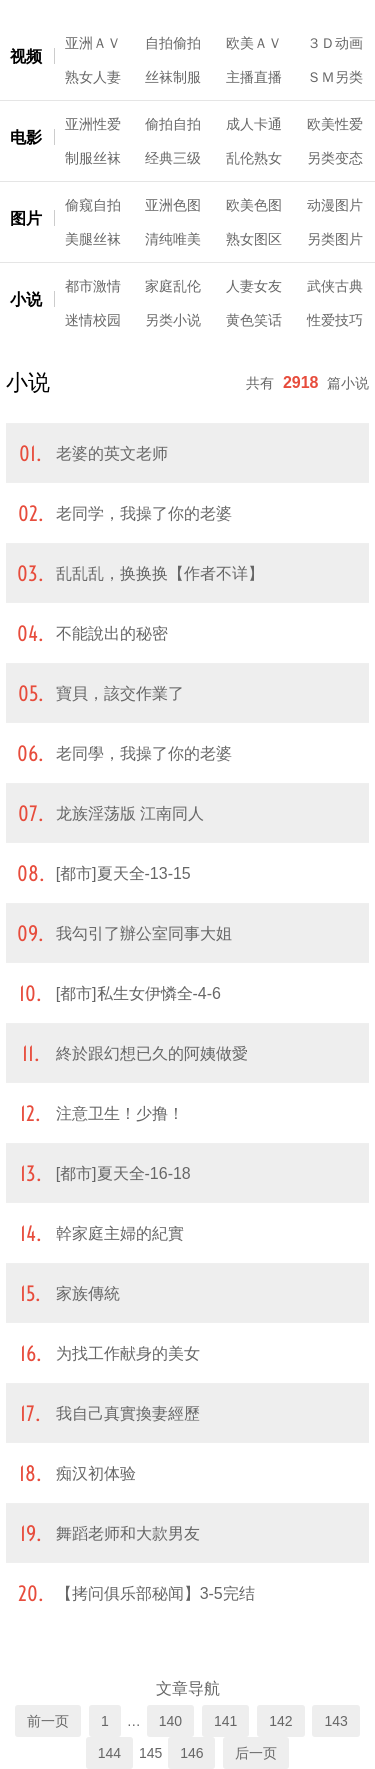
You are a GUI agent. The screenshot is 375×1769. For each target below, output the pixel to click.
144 (109, 1753)
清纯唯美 (173, 239)
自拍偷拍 (173, 43)
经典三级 (173, 158)
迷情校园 (93, 320)
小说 (26, 299)
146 (191, 1753)
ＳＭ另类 (335, 77)
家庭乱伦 (173, 286)
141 (225, 1721)
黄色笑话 (254, 320)
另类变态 (335, 158)
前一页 (48, 1721)
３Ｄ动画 (335, 43)
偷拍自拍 (173, 124)
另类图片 (335, 239)
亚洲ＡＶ (93, 43)
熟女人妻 (93, 77)
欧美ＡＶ (254, 43)
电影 (26, 137)
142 (280, 1721)
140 (170, 1721)
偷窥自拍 (93, 205)
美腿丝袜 (93, 239)
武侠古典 (335, 286)
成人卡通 (254, 124)
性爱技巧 (335, 320)
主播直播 (254, 77)
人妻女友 (254, 286)
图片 (26, 218)
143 (335, 1721)
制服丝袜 (93, 158)
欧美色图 (254, 205)
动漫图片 (335, 205)
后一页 (256, 1753)
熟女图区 (254, 239)
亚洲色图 (173, 205)
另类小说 (173, 320)
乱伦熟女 (254, 158)
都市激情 (93, 286)
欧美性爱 (335, 124)
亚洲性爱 (93, 124)
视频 (26, 56)
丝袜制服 (173, 77)
